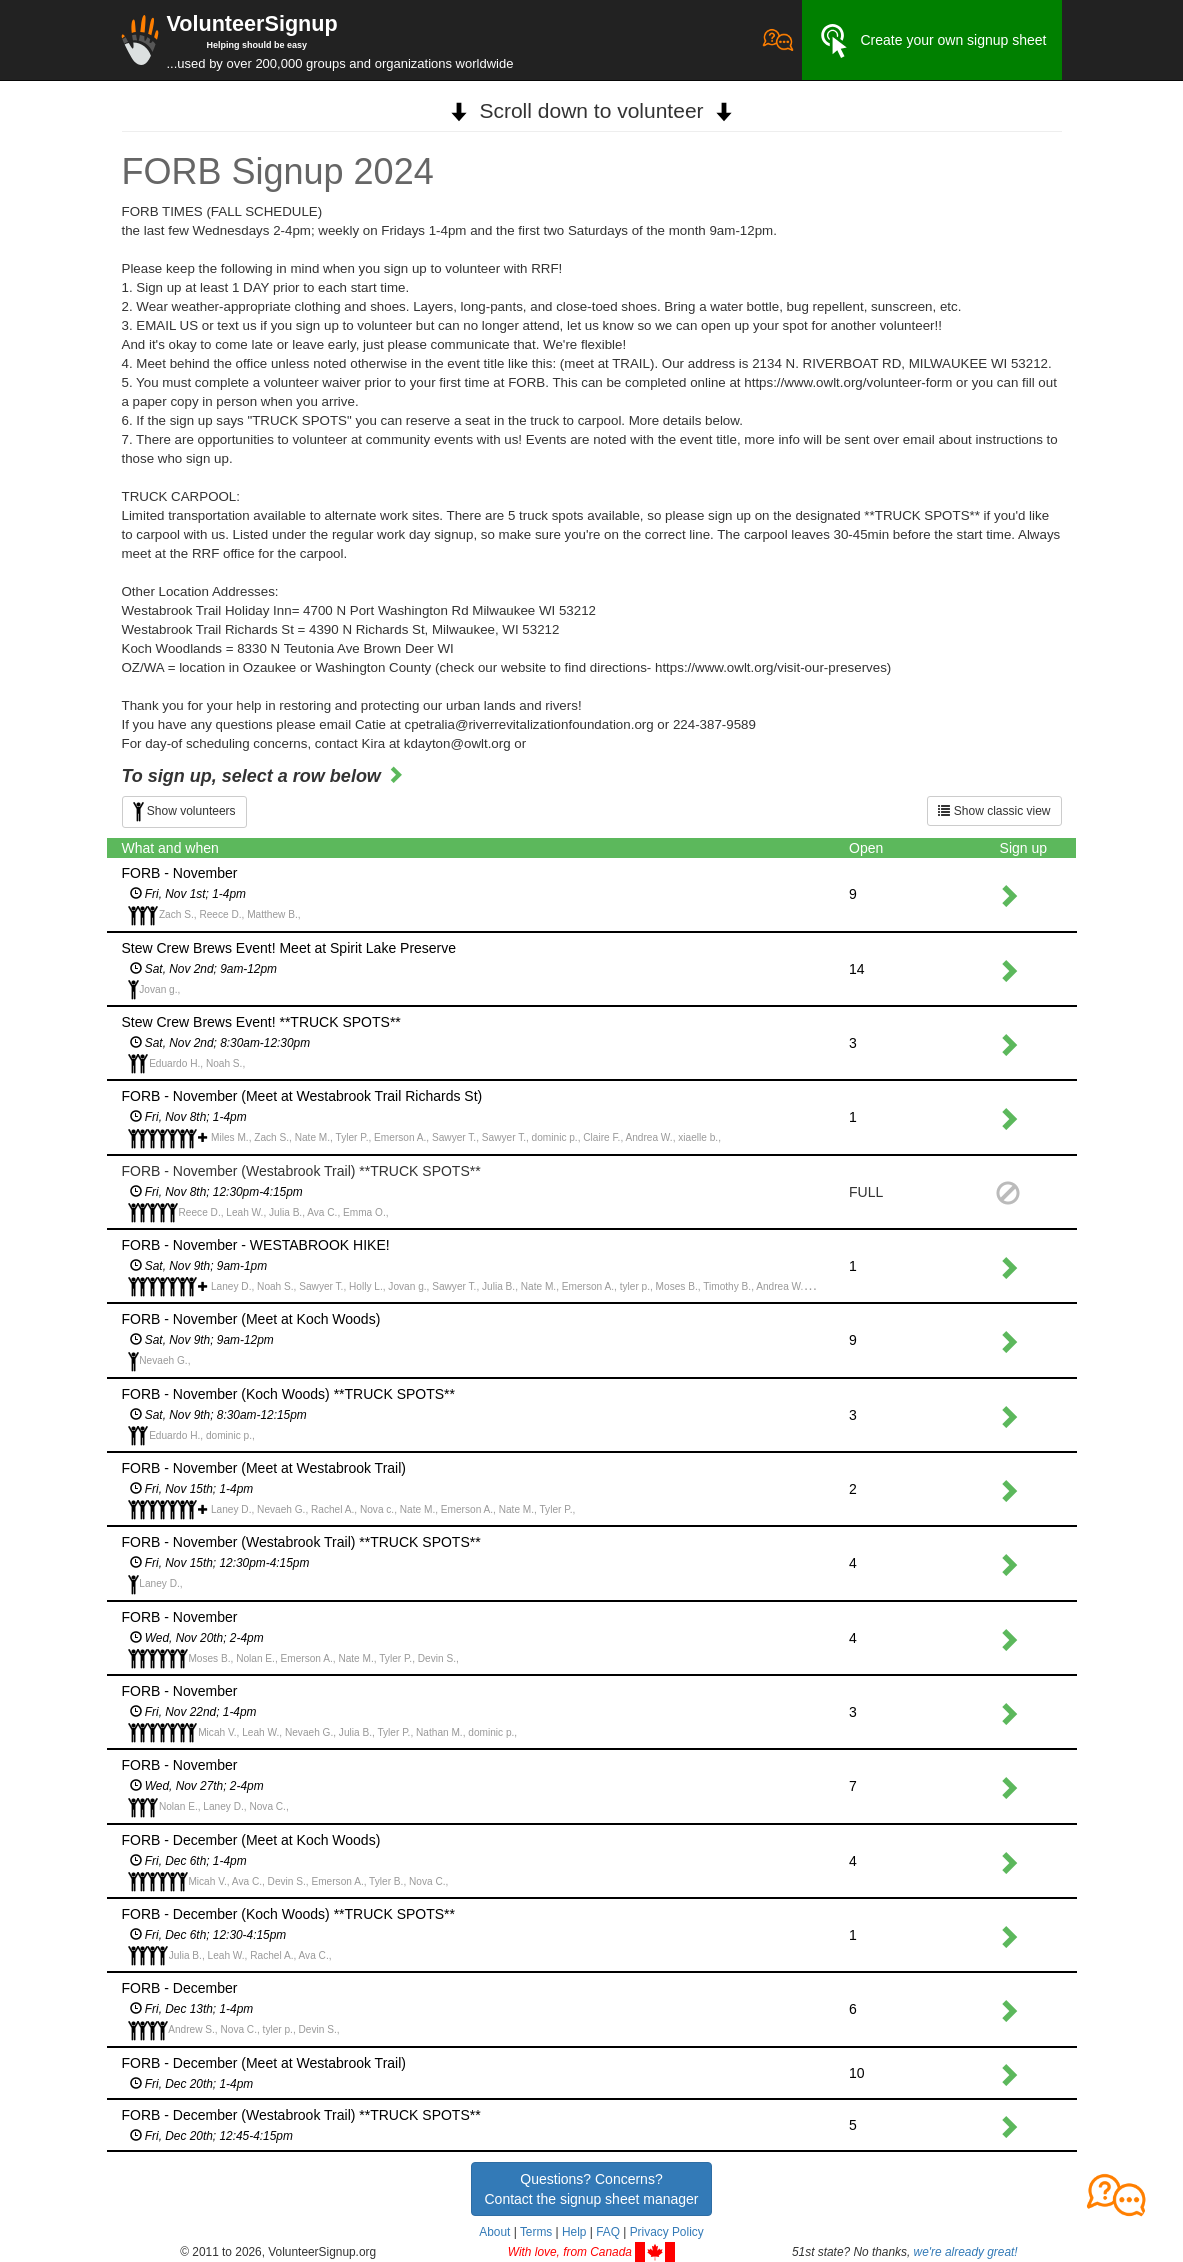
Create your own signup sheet (932, 41)
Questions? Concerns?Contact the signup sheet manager (591, 2189)
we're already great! (966, 2252)
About (494, 2232)
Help (574, 2232)
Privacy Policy (667, 2232)
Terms (536, 2232)
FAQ (608, 2232)
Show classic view (994, 811)
